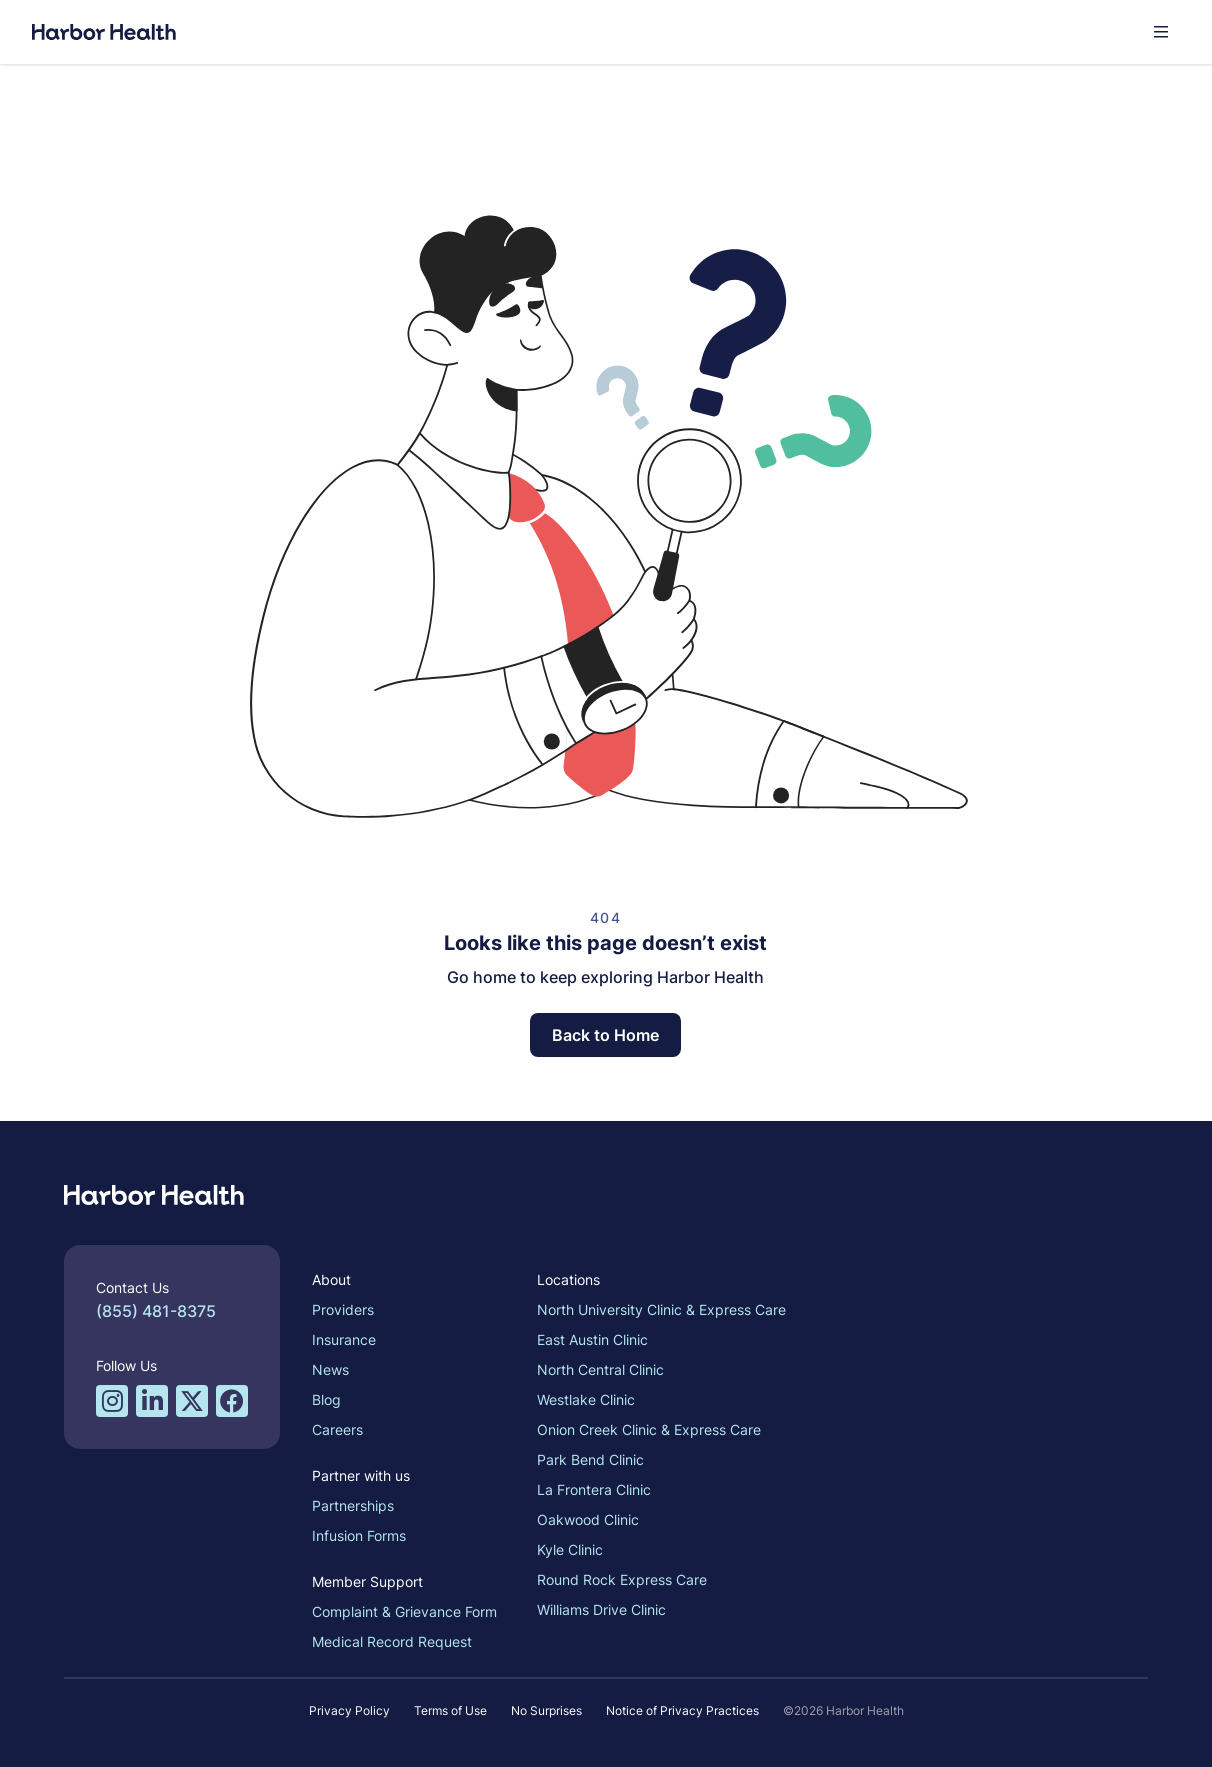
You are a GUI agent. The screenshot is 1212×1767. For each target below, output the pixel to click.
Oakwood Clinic (588, 1519)
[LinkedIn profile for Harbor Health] (152, 1401)
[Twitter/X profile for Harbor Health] (192, 1401)
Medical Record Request (392, 1641)
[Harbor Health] (104, 32)
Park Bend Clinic (590, 1459)
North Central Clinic (600, 1369)
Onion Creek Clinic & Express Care (649, 1429)
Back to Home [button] (605, 1035)
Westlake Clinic (586, 1399)
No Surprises (546, 1710)
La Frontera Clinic (594, 1489)
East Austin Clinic (592, 1339)
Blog (326, 1399)
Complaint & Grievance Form (404, 1611)
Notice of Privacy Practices (682, 1710)
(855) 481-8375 (156, 1311)
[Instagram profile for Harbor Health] (112, 1401)
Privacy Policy (349, 1710)
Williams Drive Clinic (601, 1609)
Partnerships (353, 1505)
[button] (1161, 32)
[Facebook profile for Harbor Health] (232, 1401)
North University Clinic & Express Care (661, 1309)
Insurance (344, 1339)
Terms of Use (450, 1710)
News (330, 1369)
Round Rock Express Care (622, 1579)
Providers (343, 1309)
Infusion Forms (359, 1535)
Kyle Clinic (570, 1549)
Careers (337, 1429)
